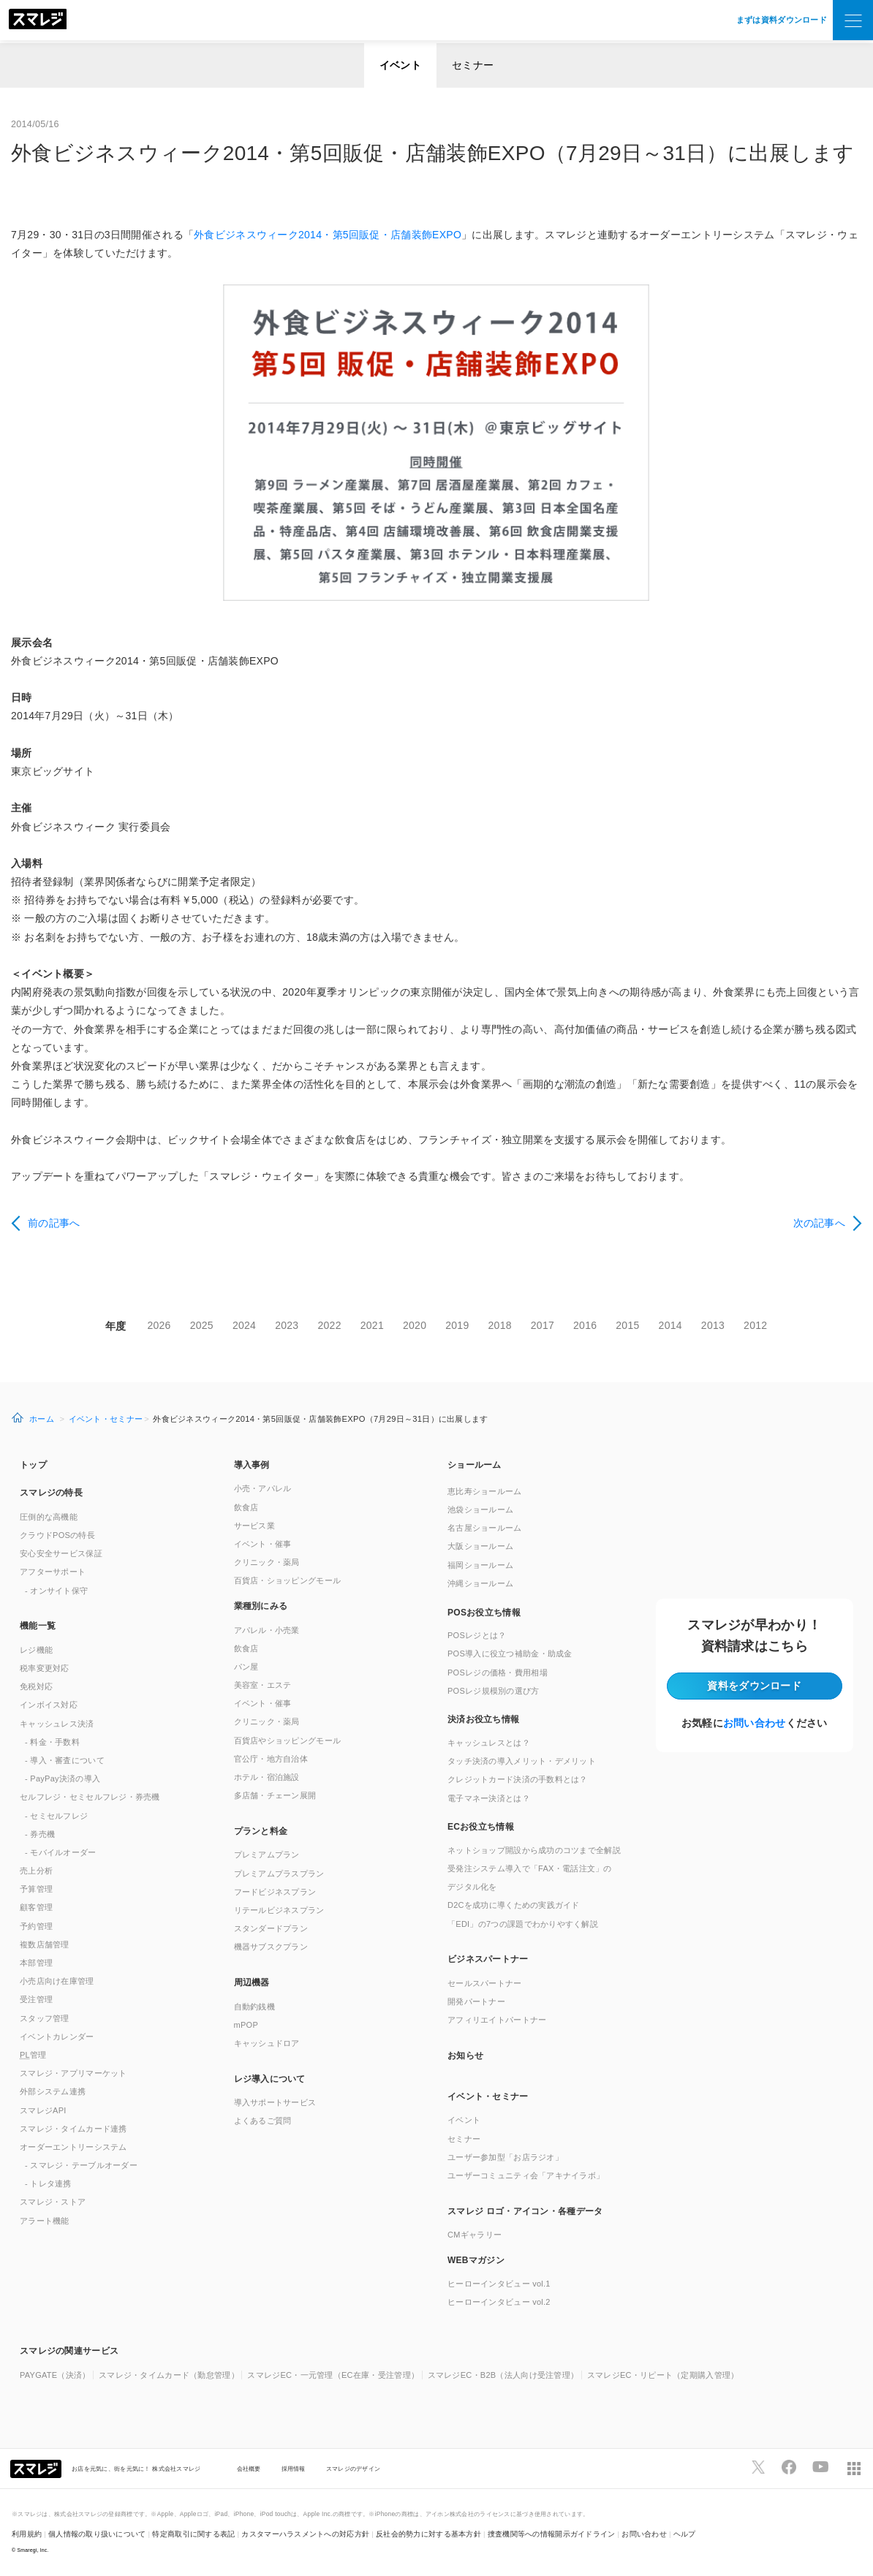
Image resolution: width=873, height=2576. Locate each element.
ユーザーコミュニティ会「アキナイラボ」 (525, 2175)
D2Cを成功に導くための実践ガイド (513, 1905)
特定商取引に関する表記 (193, 2534)
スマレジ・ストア (53, 2201)
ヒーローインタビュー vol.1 (499, 2283)
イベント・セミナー (106, 1418)
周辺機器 (252, 1982)
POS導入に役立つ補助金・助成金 (509, 1653)
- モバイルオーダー (61, 1852)
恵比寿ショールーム (484, 1491)
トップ (33, 1465)
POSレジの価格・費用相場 (497, 1672)
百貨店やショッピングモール (287, 1740)
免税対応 (36, 1686)
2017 (542, 1325)
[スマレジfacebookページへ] (789, 2467)
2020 (414, 1325)
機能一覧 (38, 1626)
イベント (400, 65)
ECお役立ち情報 (480, 1827)
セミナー (473, 65)
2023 (286, 1325)
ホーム (41, 1418)
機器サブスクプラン (271, 1946)
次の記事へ (819, 1223)
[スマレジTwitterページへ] (758, 2467)
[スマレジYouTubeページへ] (820, 2467)
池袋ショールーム (480, 1509)
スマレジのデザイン (353, 2468)
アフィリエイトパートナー (496, 2019)
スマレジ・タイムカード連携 (73, 2128)
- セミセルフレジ (56, 1815)
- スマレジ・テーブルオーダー (81, 2165)
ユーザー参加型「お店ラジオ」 (505, 2157)
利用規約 (27, 2534)
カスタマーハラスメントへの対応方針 (305, 2534)
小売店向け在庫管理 (57, 1981)
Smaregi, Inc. (33, 2550)
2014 (670, 1325)
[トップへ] (38, 20)
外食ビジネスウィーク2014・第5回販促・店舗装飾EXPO (327, 234)
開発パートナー (476, 2001)
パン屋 (246, 1666)
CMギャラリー (474, 2234)
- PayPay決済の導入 (62, 1778)
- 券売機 (40, 1834)
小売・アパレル (263, 1488)
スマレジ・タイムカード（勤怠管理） (169, 2375)
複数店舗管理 (44, 1944)
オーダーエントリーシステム (73, 2147)
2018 (500, 1325)
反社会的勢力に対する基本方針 (428, 2534)
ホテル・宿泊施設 (267, 1777)
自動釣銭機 (254, 2006)
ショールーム (474, 1465)
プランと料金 (261, 1831)
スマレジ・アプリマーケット (73, 2073)
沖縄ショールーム (480, 1583)
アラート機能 (44, 2220)
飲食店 (246, 1507)
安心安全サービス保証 (61, 1553)
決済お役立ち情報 (483, 1719)
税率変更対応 (44, 1668)
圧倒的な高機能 (49, 1516)
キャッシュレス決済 (57, 1723)
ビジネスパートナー (488, 1959)
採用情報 (293, 2468)
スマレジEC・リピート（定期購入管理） (663, 2375)
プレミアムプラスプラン (279, 1873)
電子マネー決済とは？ (488, 1798)
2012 (755, 1325)
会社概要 (249, 2468)
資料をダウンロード (754, 1686)
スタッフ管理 (44, 2018)
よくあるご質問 (263, 2120)
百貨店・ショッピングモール (287, 1580)
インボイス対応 (49, 1704)
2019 (457, 1325)
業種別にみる (261, 1606)
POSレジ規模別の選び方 (493, 1690)
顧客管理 (36, 1907)
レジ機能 (36, 1649)
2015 (627, 1325)
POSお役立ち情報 (484, 1612)
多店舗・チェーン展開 (275, 1795)
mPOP (246, 2024)
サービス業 (254, 1525)
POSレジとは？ (476, 1635)
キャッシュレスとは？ (488, 1742)
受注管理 (36, 1999)
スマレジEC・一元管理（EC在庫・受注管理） (333, 2375)
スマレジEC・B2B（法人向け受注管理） (503, 2375)
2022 (329, 1325)
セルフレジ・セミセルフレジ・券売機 (90, 1796)
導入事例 (252, 1465)
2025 (201, 1325)
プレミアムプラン (267, 1854)
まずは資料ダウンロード (781, 19)
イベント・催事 (263, 1543)
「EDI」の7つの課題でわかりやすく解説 (522, 1924)
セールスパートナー (484, 1983)
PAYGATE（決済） (55, 2375)
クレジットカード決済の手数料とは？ (517, 1779)
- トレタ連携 (48, 2183)
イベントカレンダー (57, 2036)
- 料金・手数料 (52, 1742)
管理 (33, 2054)
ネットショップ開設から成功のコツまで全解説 (534, 1850)
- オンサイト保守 (56, 1590)
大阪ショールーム (480, 1546)
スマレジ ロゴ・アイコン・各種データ (524, 2211)
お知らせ (465, 2055)
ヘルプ (684, 2534)
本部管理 (36, 1962)
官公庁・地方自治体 (271, 1758)
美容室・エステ (263, 1685)
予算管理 (36, 1888)
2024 (244, 1325)
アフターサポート (53, 1571)
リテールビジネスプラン (279, 1910)
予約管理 (36, 1926)
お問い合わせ (754, 1723)
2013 (713, 1325)
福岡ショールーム (480, 1565)
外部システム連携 (53, 2091)
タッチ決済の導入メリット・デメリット (521, 1761)
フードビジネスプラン (275, 1891)
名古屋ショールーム (484, 1527)
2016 (585, 1325)
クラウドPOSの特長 (57, 1535)
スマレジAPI (43, 2110)
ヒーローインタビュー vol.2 (499, 2301)
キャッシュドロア (267, 2043)
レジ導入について (270, 2079)
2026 (158, 1325)
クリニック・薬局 (267, 1562)
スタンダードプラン (271, 1928)
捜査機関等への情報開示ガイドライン (552, 2534)
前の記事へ (54, 1223)
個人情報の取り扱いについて (97, 2534)
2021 (372, 1325)
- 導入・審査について (65, 1760)
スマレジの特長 (51, 1493)
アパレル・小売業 (267, 1630)
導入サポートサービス (275, 2102)
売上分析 (36, 1870)
